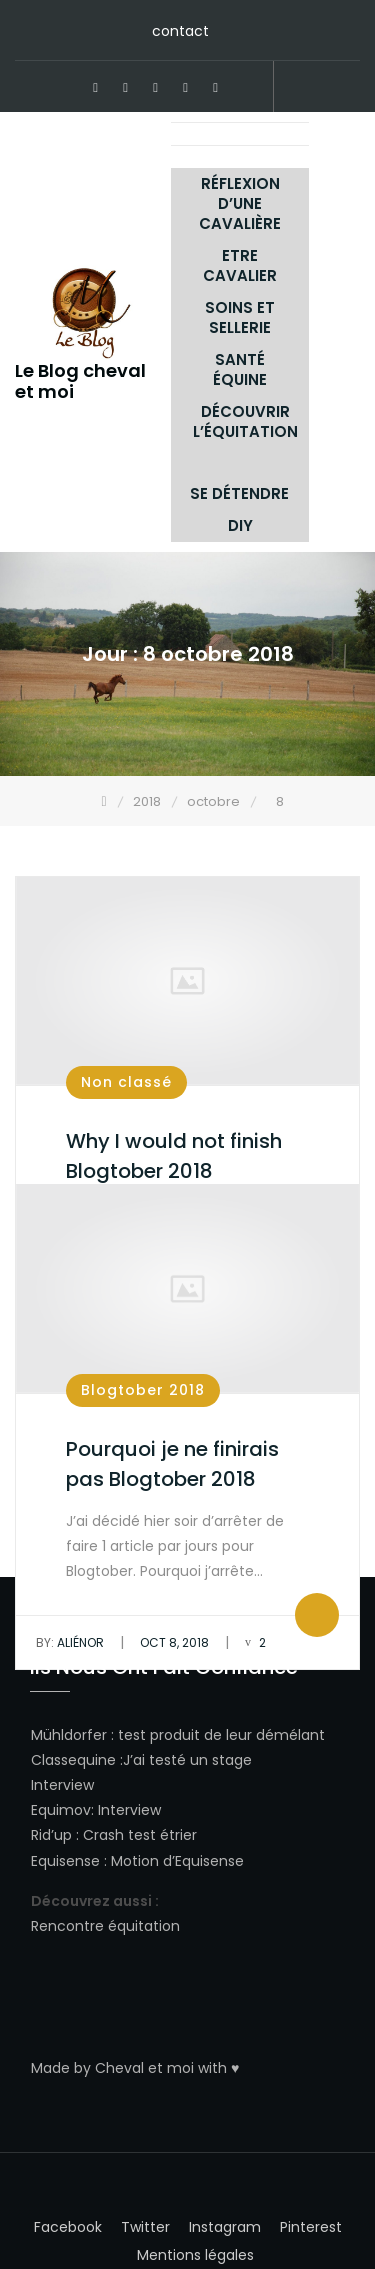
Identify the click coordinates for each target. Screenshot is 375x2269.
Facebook (96, 88)
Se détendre (239, 493)
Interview (62, 1785)
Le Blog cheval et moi (80, 381)
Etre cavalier (240, 265)
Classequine (73, 1760)
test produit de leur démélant (221, 1735)
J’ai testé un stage (187, 1760)
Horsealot (246, 88)
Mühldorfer (69, 1735)
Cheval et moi (144, 2068)
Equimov (61, 1810)
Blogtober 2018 (143, 1390)
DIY (240, 525)
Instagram (186, 88)
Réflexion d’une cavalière (240, 203)
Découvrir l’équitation (245, 421)
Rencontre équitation (105, 1926)
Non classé (126, 1082)
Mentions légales (195, 2255)
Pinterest (126, 88)
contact (180, 31)
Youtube (216, 88)
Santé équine (240, 369)
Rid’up (51, 1835)
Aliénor (70, 1642)
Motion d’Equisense (177, 1861)
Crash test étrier (140, 1835)
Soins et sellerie (240, 317)
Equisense (65, 1861)
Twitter (156, 88)
